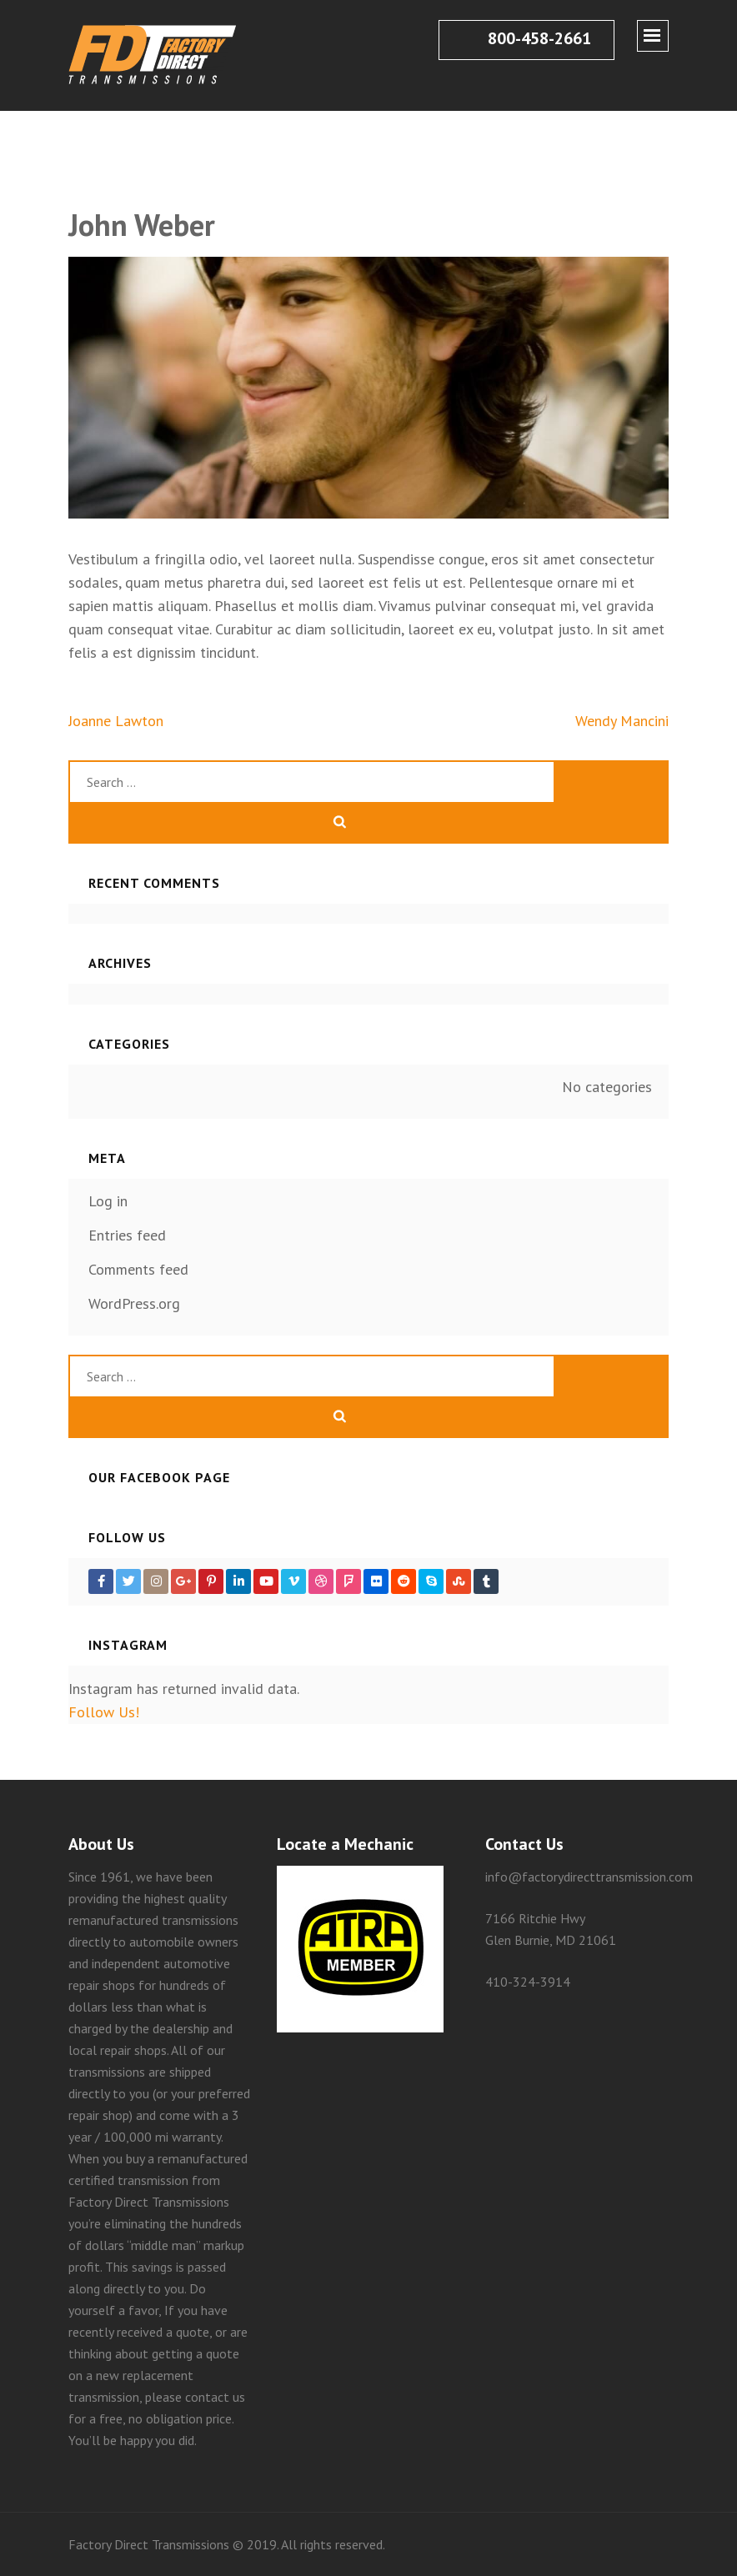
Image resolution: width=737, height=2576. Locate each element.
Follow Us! (103, 1712)
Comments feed (138, 1269)
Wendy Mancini (622, 720)
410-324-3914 (527, 1981)
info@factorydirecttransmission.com (589, 1876)
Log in (108, 1200)
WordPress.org (134, 1303)
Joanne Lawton (115, 720)
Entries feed (127, 1235)
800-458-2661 (525, 38)
